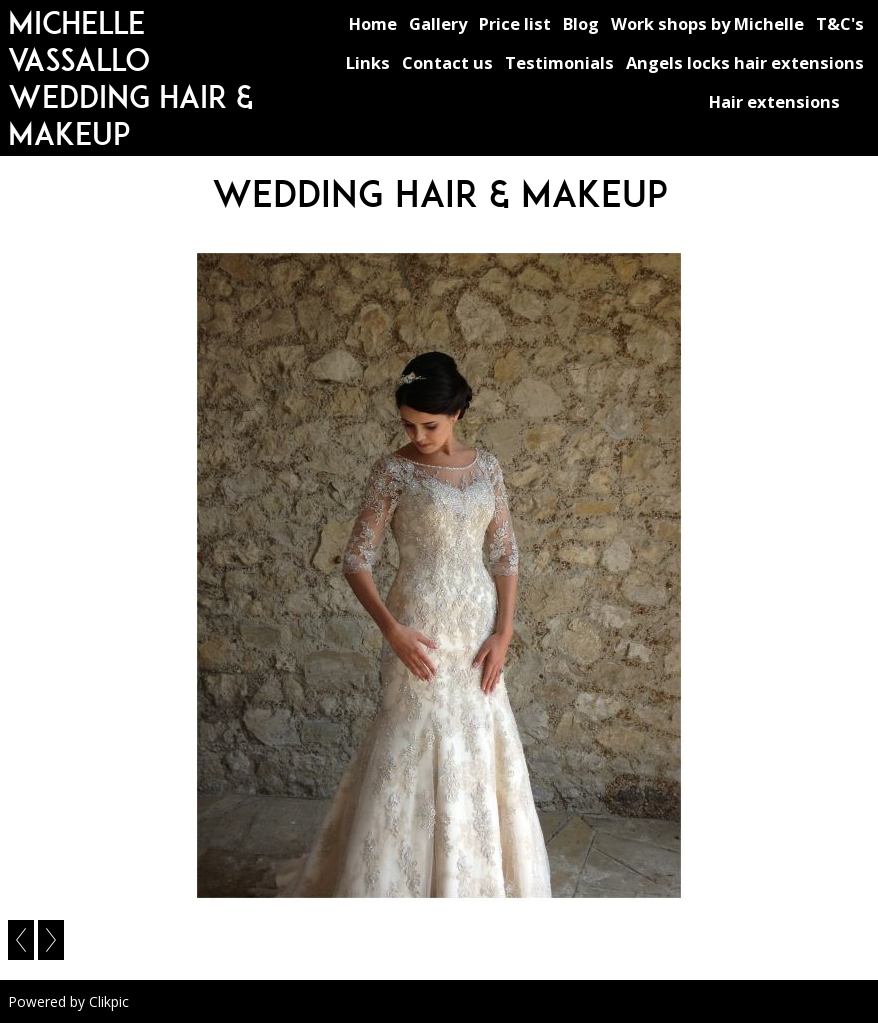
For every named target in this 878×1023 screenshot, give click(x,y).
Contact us (447, 62)
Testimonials (559, 62)
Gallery (438, 23)
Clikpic (109, 1001)
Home (373, 23)
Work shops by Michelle (707, 23)
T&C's (840, 23)
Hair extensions (774, 101)
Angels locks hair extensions (745, 62)
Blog (581, 23)
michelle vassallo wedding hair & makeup (131, 78)
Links (368, 62)
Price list (515, 23)
